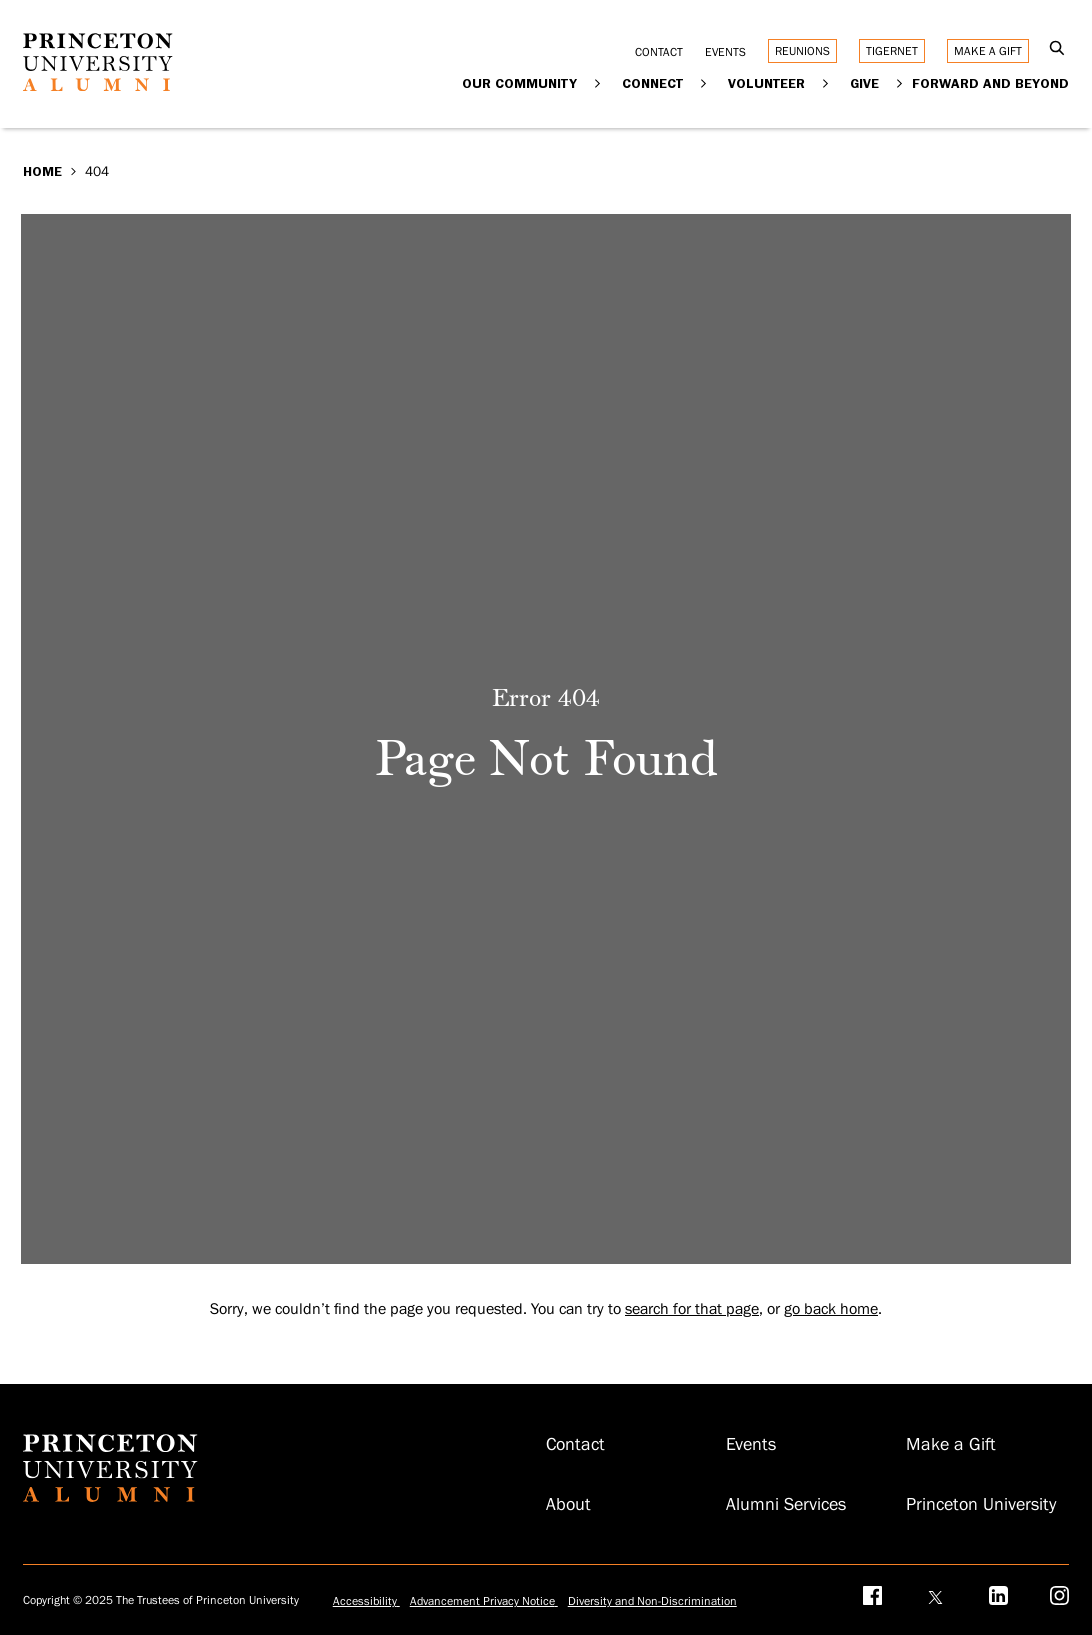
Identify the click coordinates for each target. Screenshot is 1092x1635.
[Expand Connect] (703, 82)
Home (42, 171)
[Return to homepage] (98, 86)
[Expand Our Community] (597, 82)
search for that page (692, 1309)
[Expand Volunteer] (825, 82)
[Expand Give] (899, 82)
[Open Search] (1056, 49)
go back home (831, 1309)
